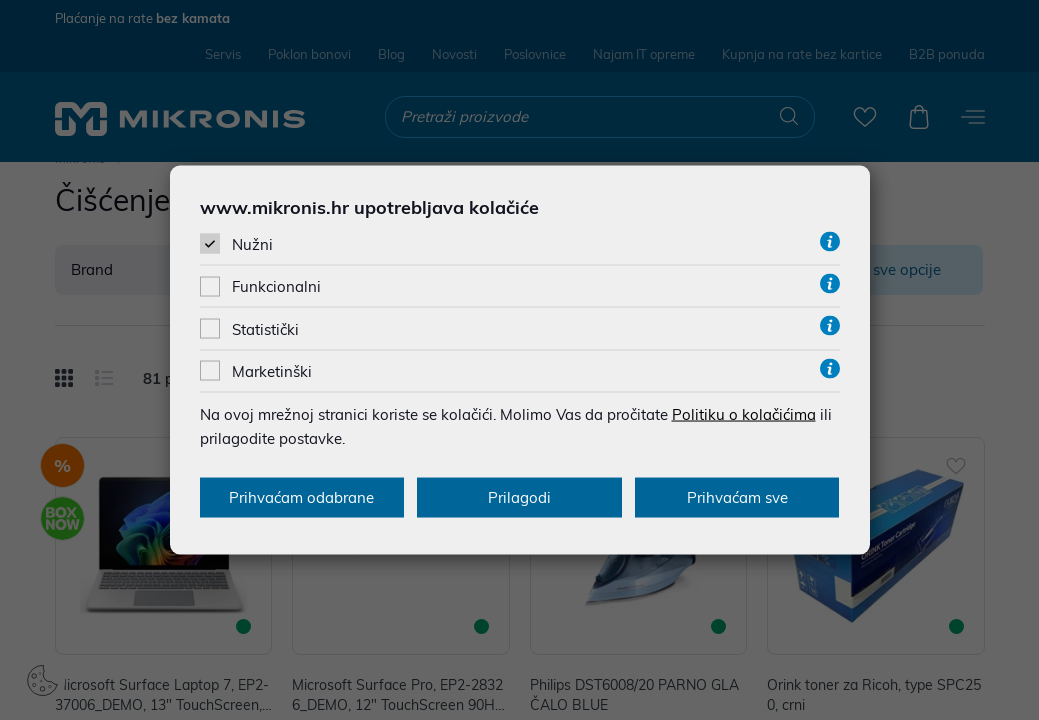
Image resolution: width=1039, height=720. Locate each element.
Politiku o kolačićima (744, 413)
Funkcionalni (276, 286)
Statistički (265, 328)
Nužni (252, 244)
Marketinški (272, 370)
